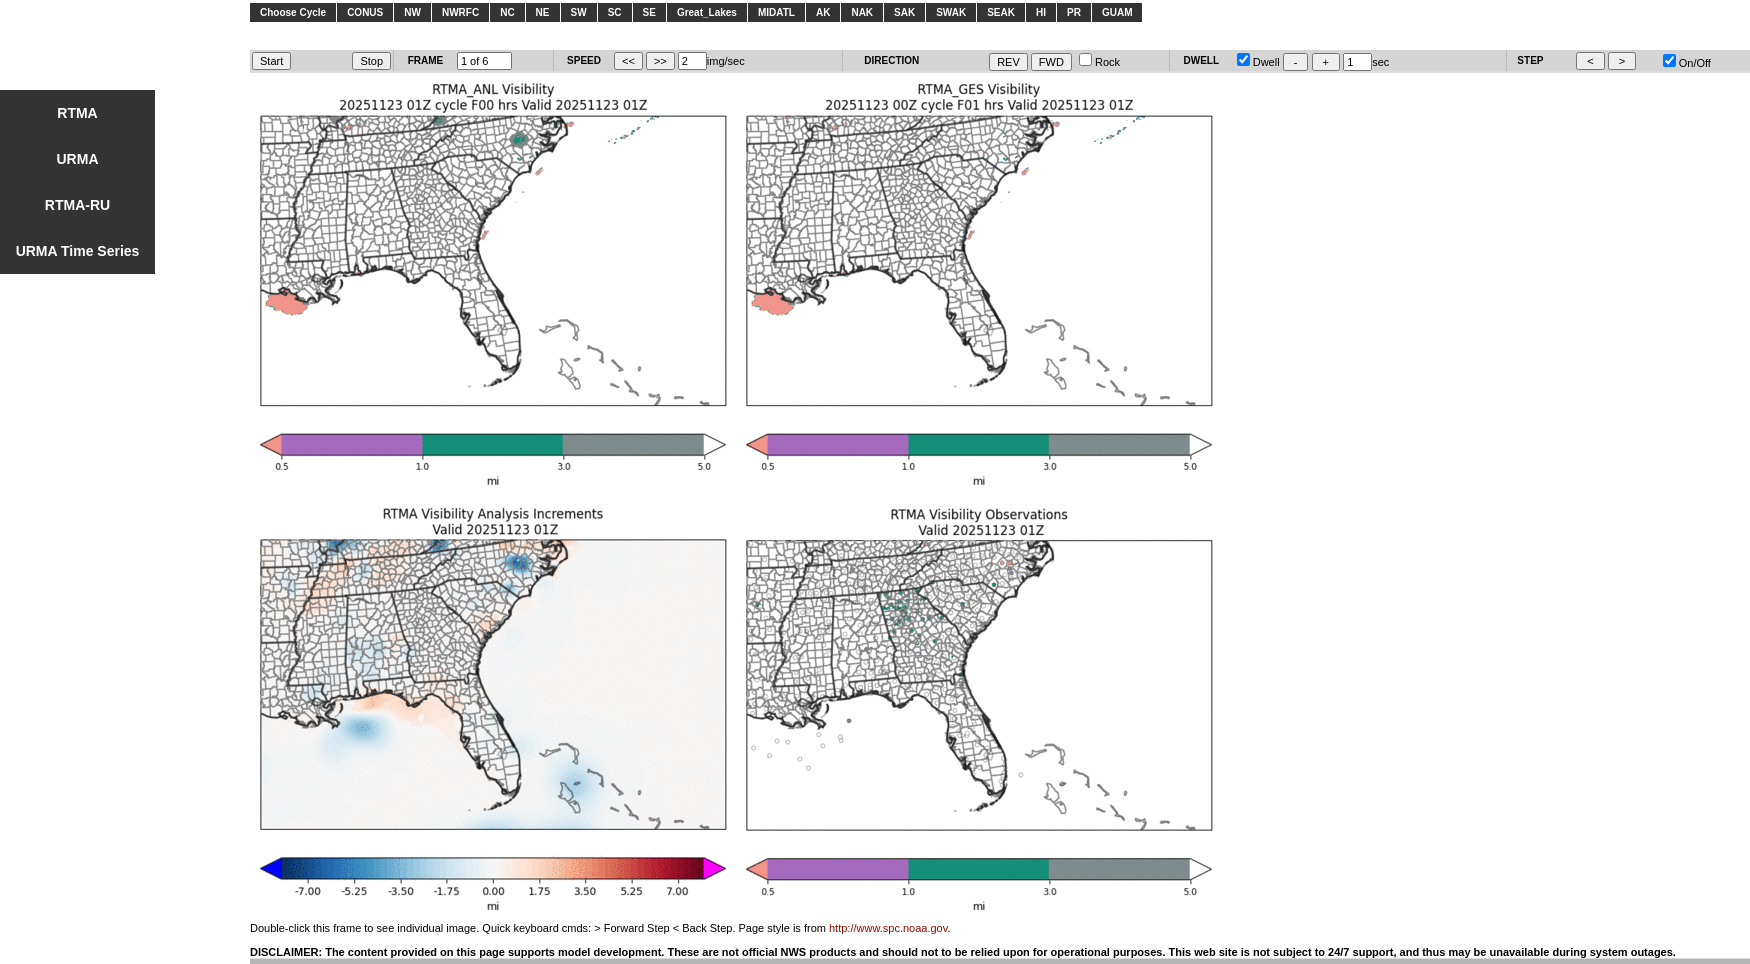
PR (1074, 12)
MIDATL (776, 12)
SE (649, 12)
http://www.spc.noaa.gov (888, 928)
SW (579, 12)
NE (543, 12)
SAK (904, 12)
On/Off (1687, 63)
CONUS (365, 12)
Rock (1099, 62)
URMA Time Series (78, 251)
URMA (78, 159)
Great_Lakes (707, 12)
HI (1041, 12)
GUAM (1117, 12)
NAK (862, 12)
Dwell (1258, 62)
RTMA (77, 113)
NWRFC (460, 12)
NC (507, 12)
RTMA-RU (77, 205)
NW (412, 12)
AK (823, 12)
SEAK (1001, 12)
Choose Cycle (293, 12)
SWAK (951, 12)
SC (615, 12)
